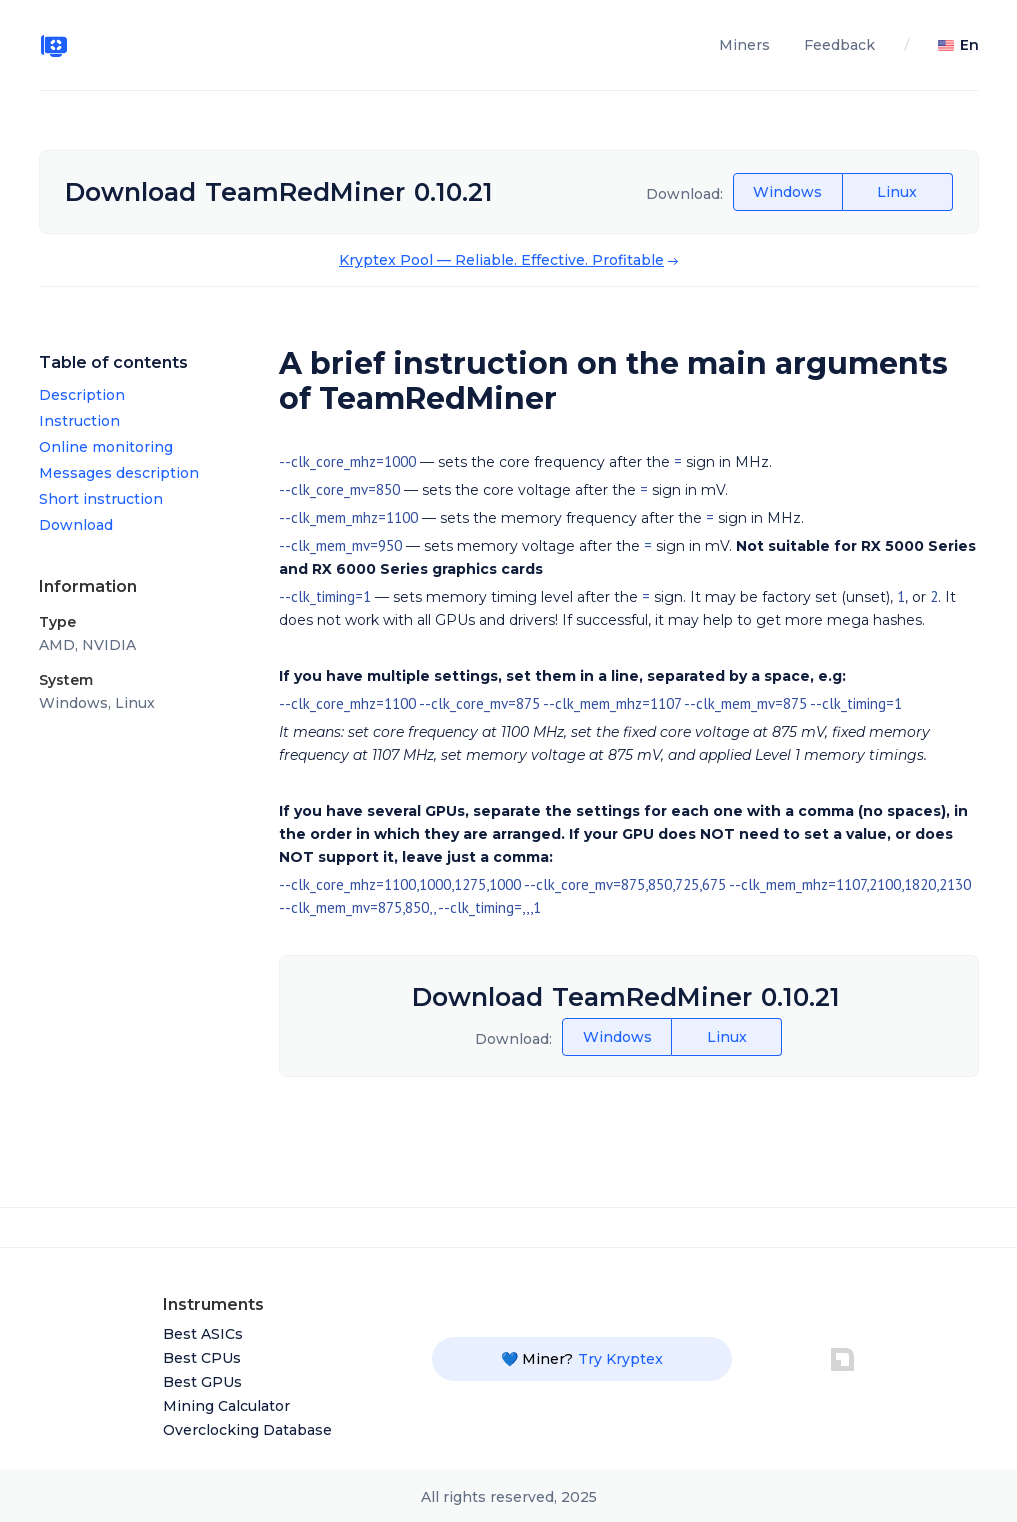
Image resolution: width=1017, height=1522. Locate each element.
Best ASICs (203, 1334)
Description (82, 395)
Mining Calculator (226, 1406)
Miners (744, 45)
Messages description (119, 473)
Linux (897, 192)
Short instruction (101, 499)
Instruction (79, 421)
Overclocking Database (247, 1430)
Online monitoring (106, 447)
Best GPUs (202, 1382)
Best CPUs (202, 1358)
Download (76, 525)
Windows (787, 192)
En (969, 45)
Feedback (839, 45)
